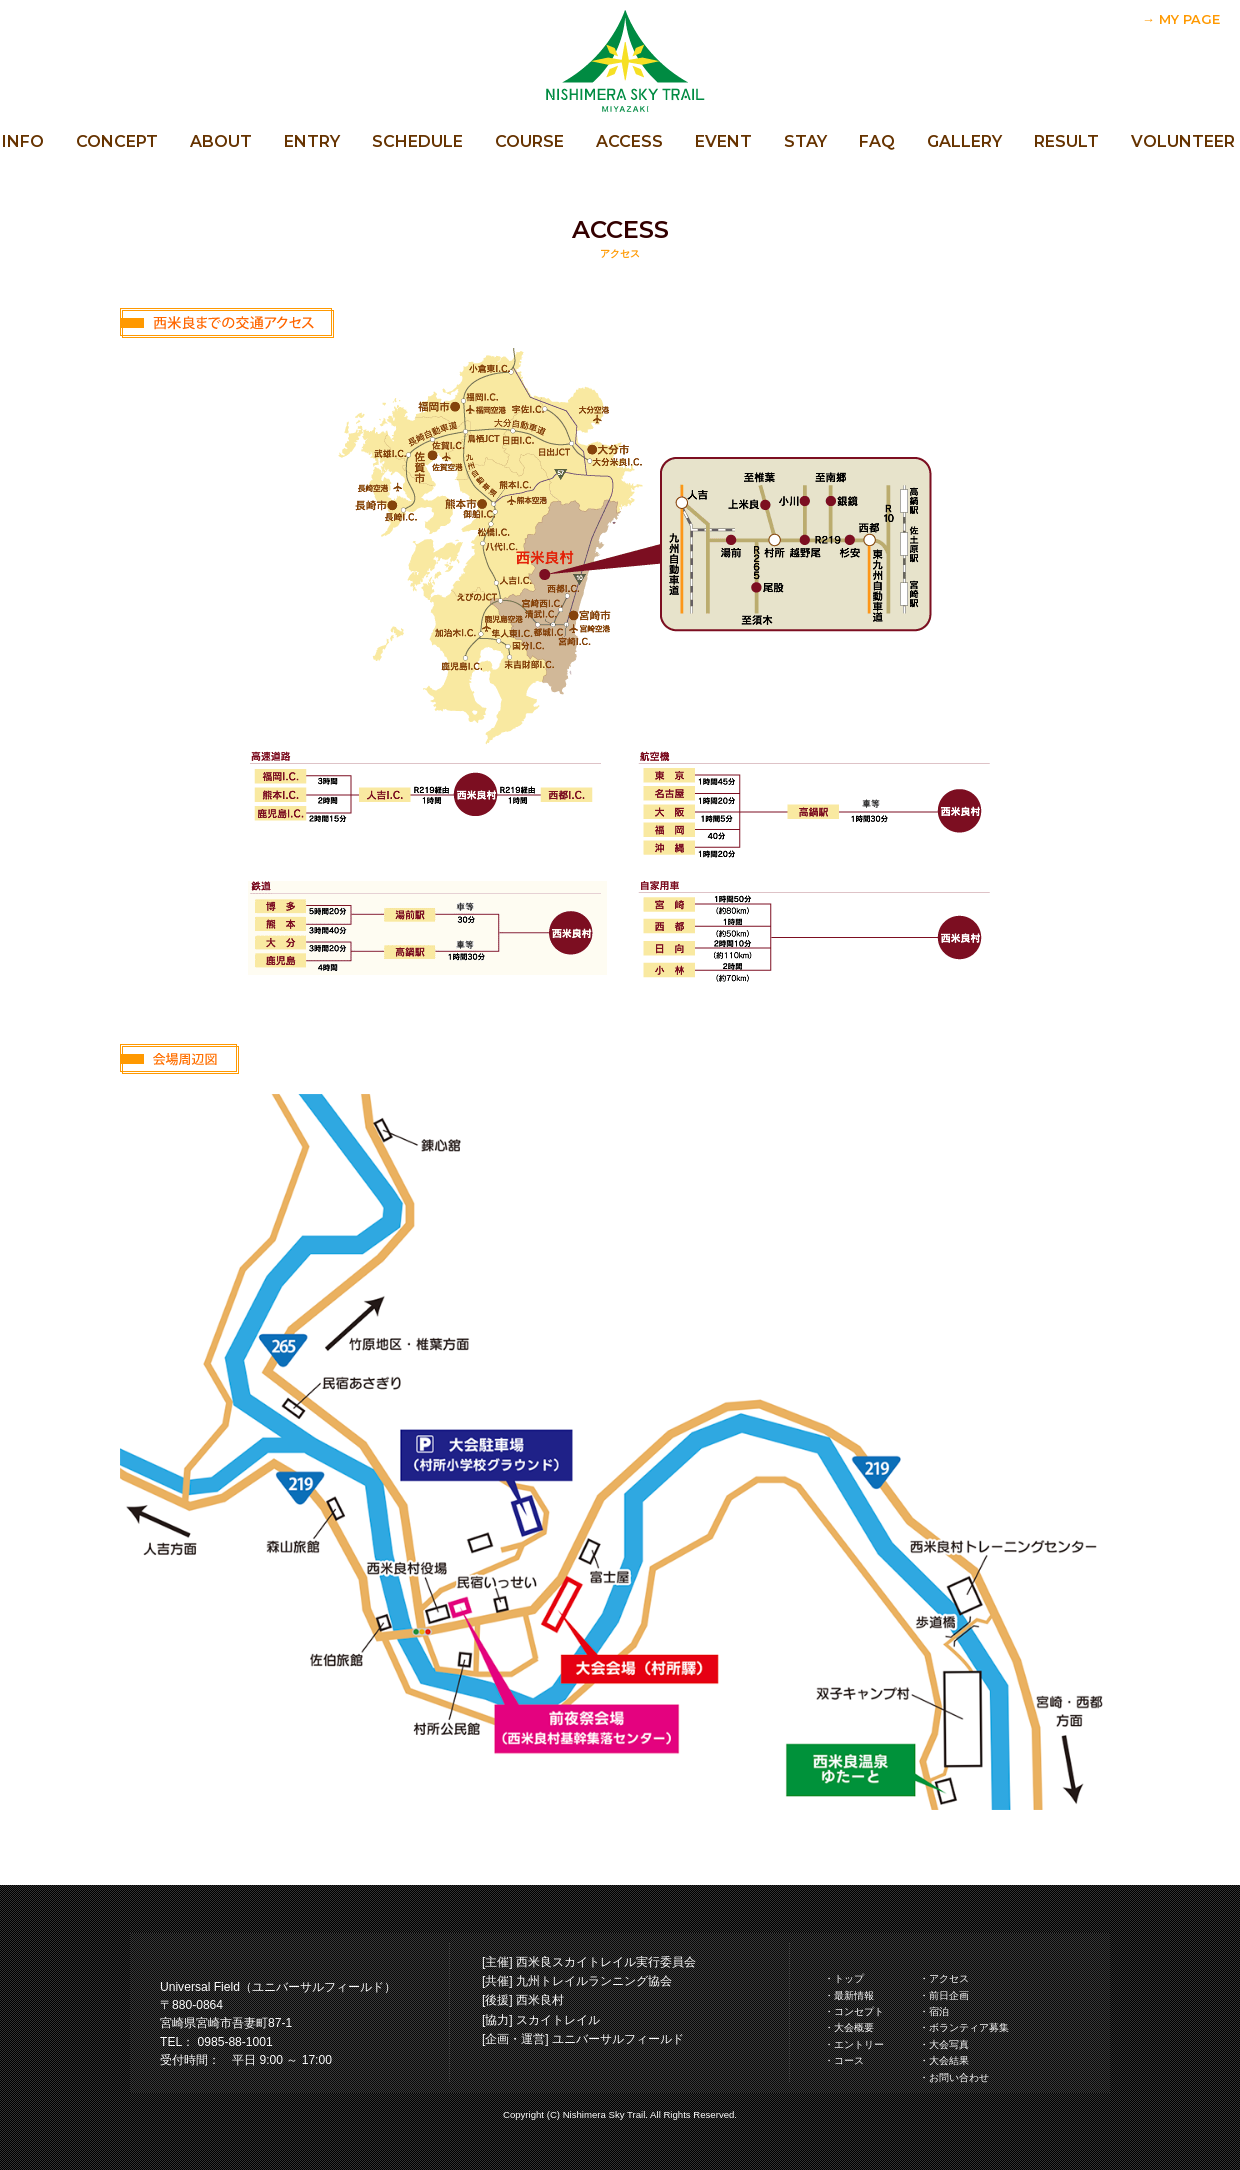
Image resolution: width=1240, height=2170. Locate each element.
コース (849, 2060)
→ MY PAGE (1181, 19)
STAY (805, 141)
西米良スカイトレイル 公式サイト (620, 60)
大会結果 (949, 2060)
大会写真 (949, 2044)
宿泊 (939, 2011)
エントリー (859, 2044)
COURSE (529, 141)
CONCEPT (117, 141)
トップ (849, 1978)
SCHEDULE (417, 141)
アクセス (949, 1978)
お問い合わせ (959, 2077)
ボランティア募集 (969, 2027)
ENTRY (312, 141)
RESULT (1066, 141)
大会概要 (854, 2027)
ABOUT (221, 141)
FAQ (877, 141)
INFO (23, 141)
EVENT (723, 141)
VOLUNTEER (1183, 141)
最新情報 (854, 1995)
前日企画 (949, 1995)
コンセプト (859, 2011)
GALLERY (964, 141)
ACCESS (629, 141)
